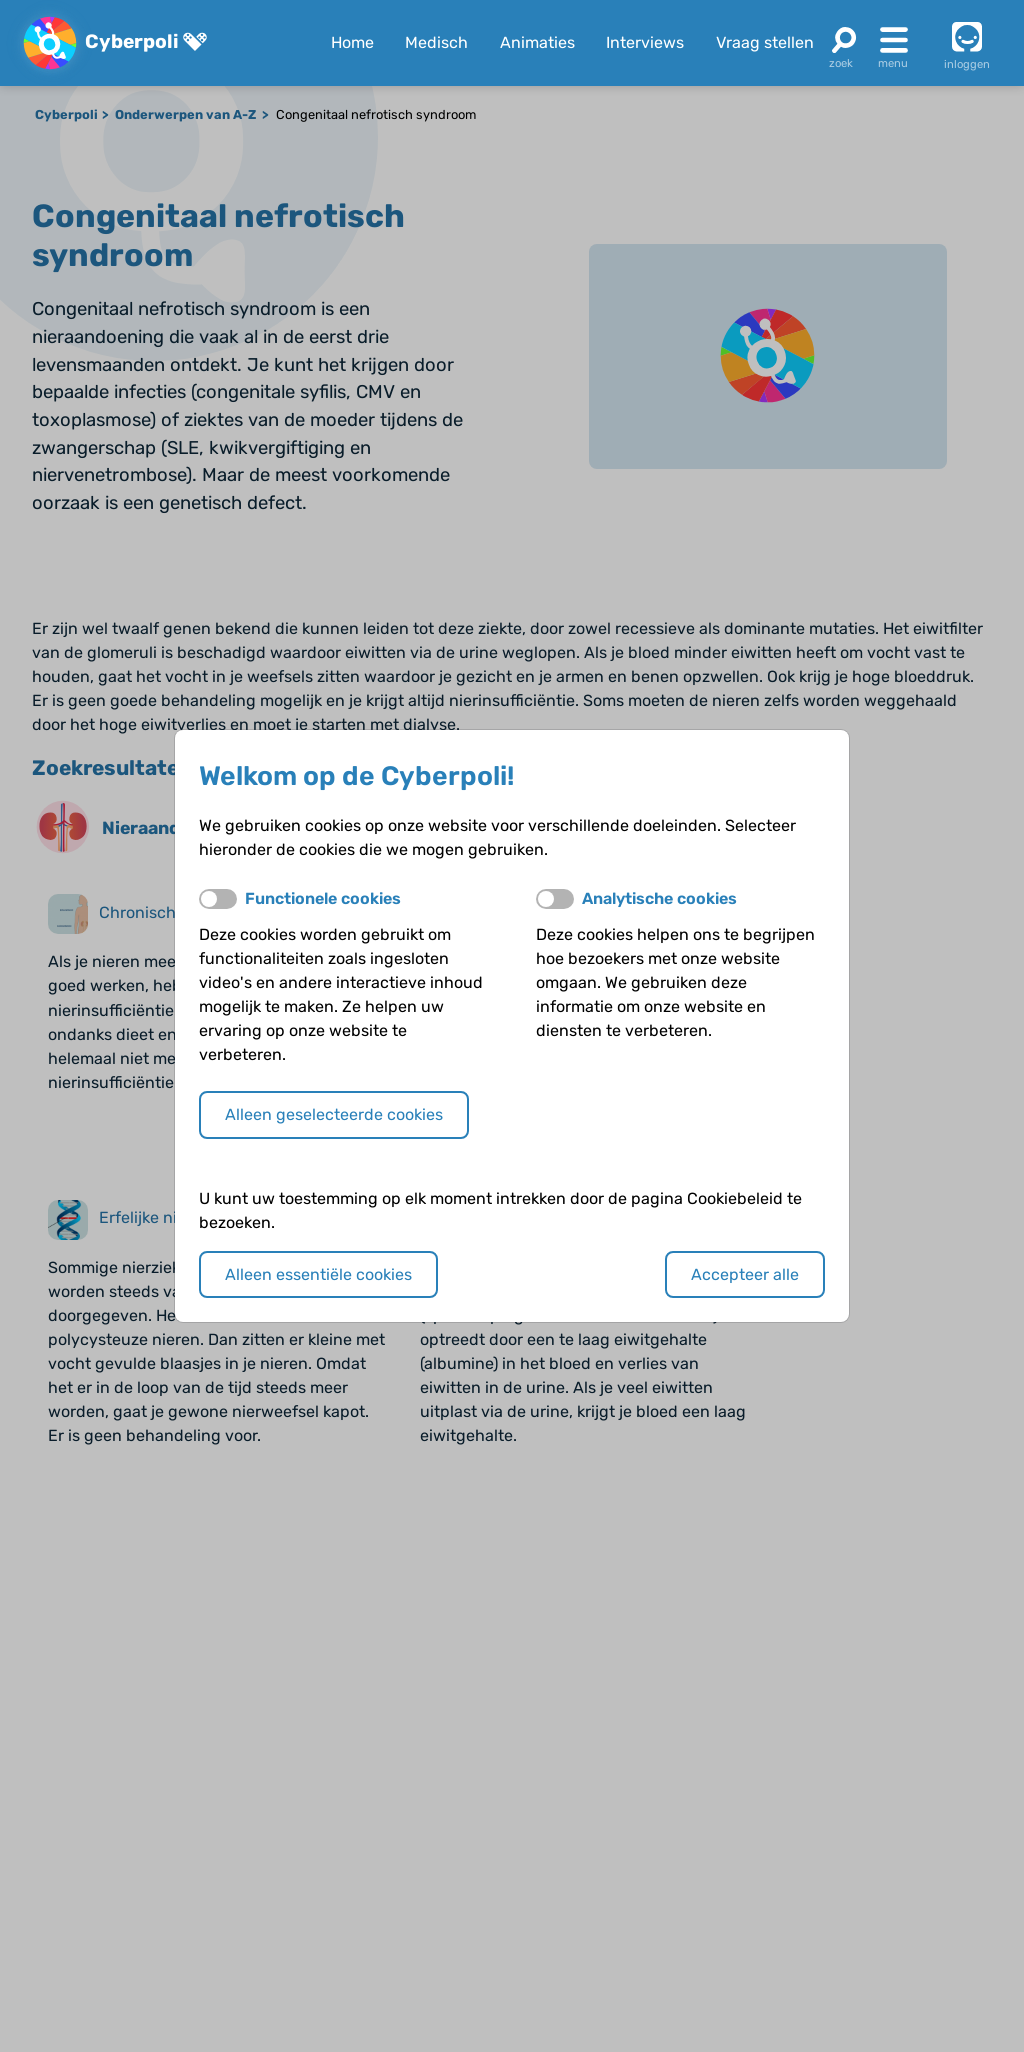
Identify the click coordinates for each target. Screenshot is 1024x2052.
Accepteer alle (745, 1274)
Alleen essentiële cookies (318, 1274)
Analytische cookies (659, 898)
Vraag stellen (765, 42)
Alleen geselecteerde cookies (334, 1114)
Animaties (537, 42)
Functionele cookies (323, 898)
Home (352, 42)
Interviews (645, 42)
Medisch (436, 42)
